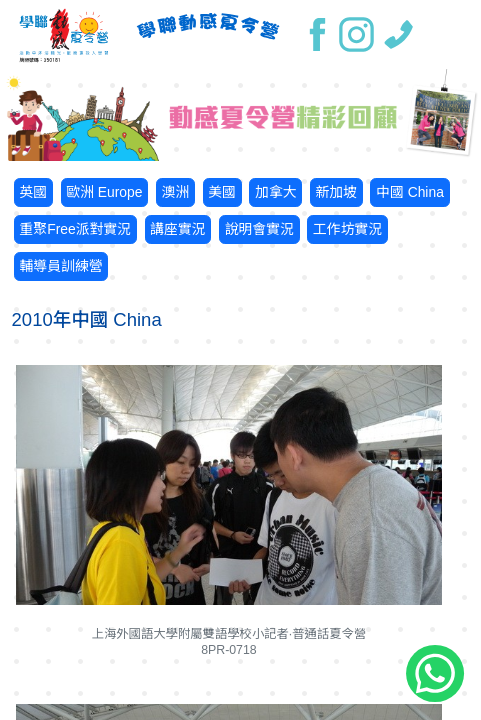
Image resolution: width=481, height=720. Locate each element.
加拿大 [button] (276, 192)
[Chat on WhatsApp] (435, 674)
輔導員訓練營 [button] (60, 266)
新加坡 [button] (336, 192)
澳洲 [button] (175, 192)
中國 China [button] (410, 192)
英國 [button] (33, 192)
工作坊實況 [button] (347, 229)
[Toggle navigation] (449, 34)
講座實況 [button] (178, 229)
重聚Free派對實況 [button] (75, 229)
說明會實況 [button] (259, 229)
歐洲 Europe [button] (104, 192)
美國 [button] (222, 192)
